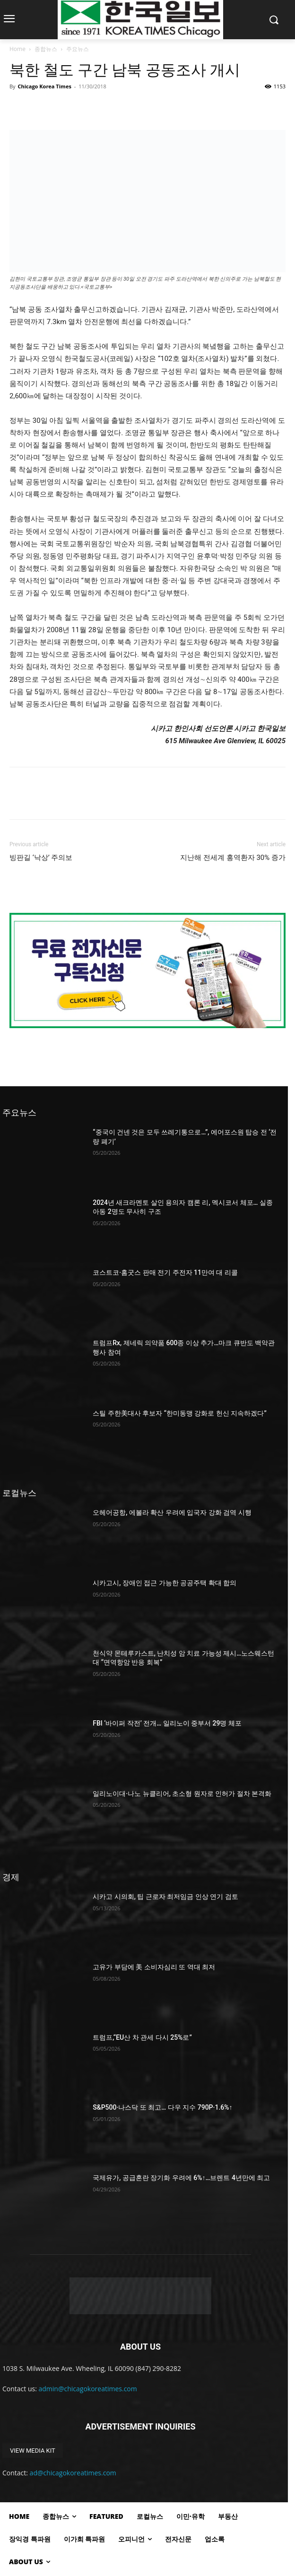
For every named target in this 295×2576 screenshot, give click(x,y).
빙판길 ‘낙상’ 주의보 (40, 857)
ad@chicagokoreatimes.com (73, 2472)
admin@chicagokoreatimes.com (88, 2388)
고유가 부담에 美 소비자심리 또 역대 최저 (154, 1967)
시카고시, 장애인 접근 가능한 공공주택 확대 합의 (164, 1583)
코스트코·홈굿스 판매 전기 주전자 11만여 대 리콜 (165, 1272)
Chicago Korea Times (44, 86)
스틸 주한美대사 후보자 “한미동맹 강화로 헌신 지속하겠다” (180, 1413)
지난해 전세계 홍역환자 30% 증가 (233, 857)
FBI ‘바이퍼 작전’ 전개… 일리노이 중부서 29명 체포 (167, 1723)
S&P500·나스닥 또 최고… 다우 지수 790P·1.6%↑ (162, 2107)
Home (17, 49)
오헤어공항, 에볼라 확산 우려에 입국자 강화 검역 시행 (172, 1512)
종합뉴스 (46, 49)
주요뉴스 (77, 49)
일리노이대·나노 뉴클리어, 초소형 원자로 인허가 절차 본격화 (182, 1793)
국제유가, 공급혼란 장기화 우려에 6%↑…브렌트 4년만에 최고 (181, 2177)
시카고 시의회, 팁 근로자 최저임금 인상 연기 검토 (165, 1896)
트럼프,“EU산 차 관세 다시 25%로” (142, 2037)
